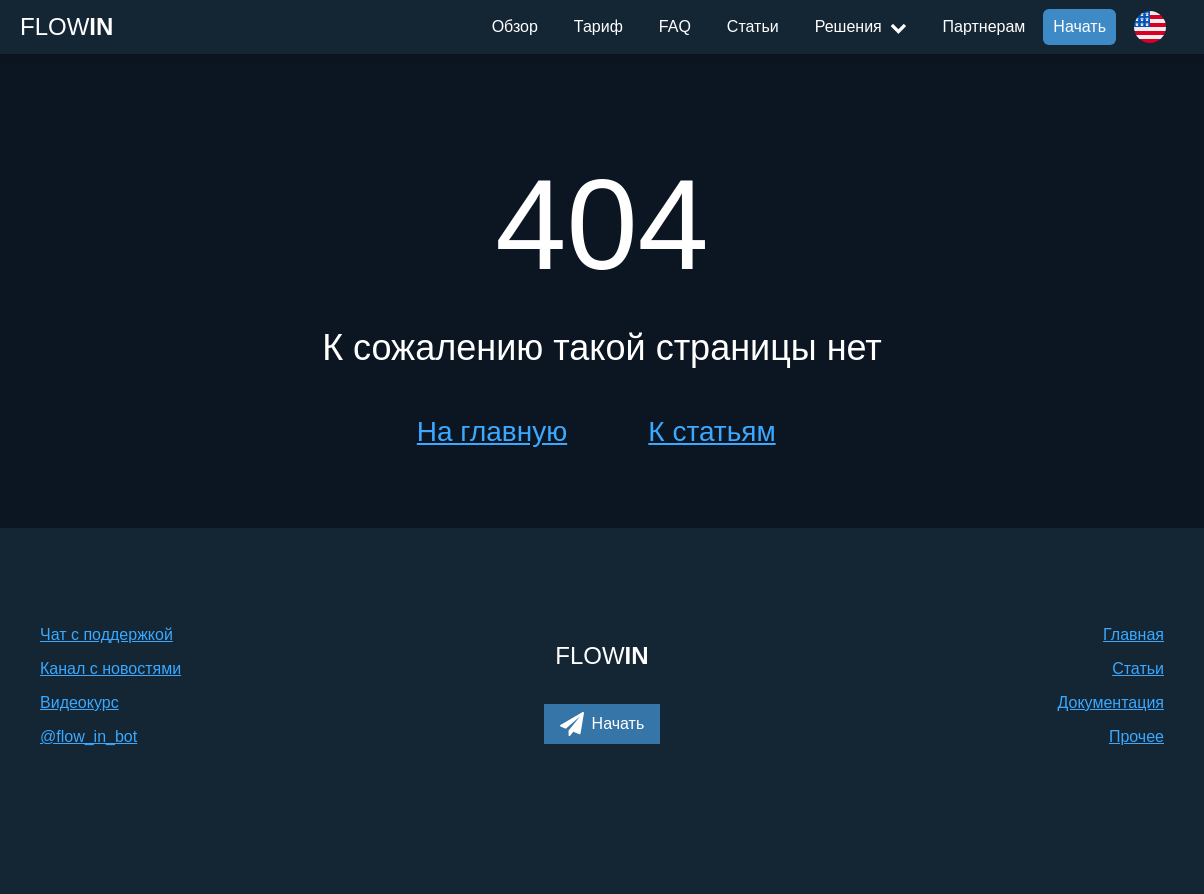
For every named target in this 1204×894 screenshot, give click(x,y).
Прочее (1136, 736)
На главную (492, 431)
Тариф (598, 26)
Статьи (753, 26)
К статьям (711, 431)
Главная (1133, 634)
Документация (1111, 702)
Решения (861, 26)
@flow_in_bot (88, 736)
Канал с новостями (110, 668)
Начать (1079, 26)
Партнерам (984, 26)
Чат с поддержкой (106, 634)
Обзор (515, 26)
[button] (602, 724)
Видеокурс (79, 702)
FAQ (675, 26)
